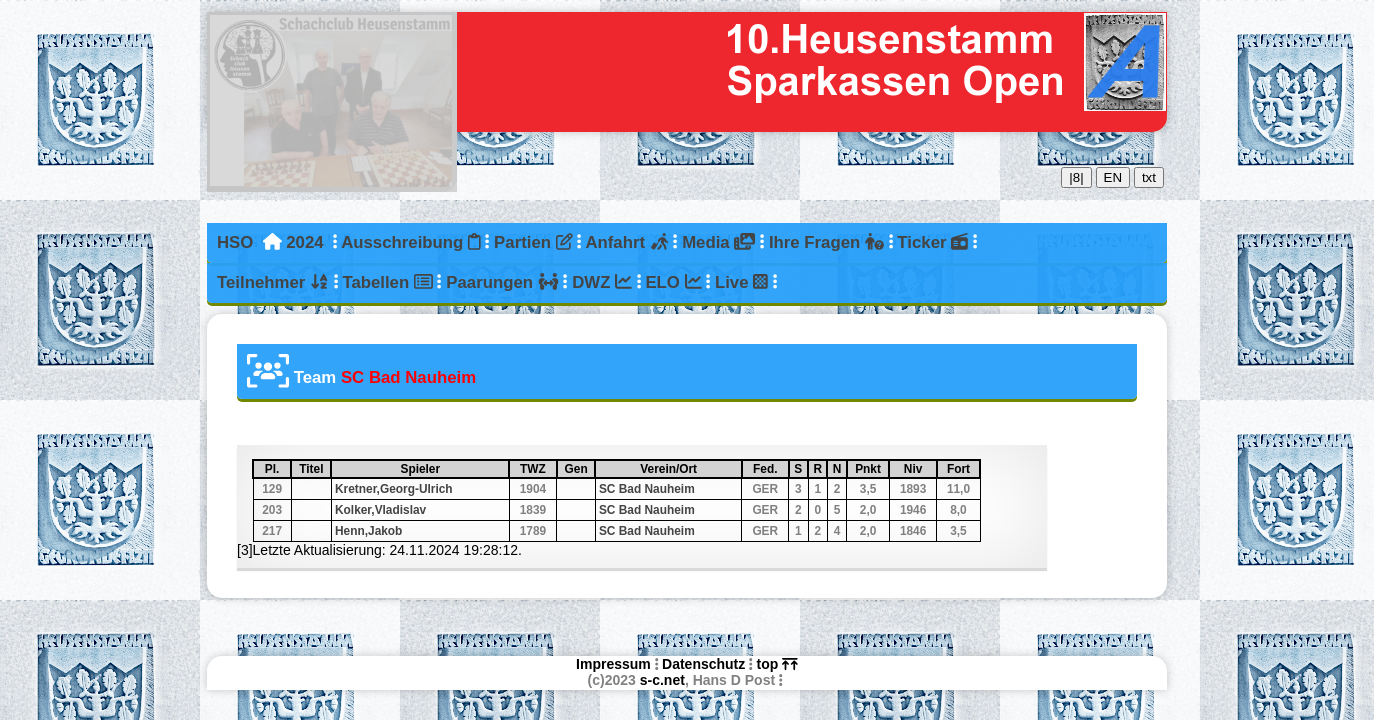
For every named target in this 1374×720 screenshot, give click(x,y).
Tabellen (387, 282)
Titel (314, 469)
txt (1149, 177)
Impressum (613, 664)
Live (741, 282)
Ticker (932, 242)
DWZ (602, 282)
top (777, 664)
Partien (533, 242)
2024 (304, 242)
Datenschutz (703, 664)
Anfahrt (626, 242)
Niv (919, 469)
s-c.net (662, 680)
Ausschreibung (410, 242)
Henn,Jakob (368, 531)
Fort (962, 469)
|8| (1076, 177)
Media (718, 242)
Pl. (277, 469)
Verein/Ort (690, 469)
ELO (673, 282)
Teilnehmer (273, 282)
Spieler (453, 469)
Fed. (770, 469)
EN (1113, 177)
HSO (235, 242)
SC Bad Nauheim (647, 489)
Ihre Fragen (826, 242)
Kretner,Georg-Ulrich (394, 489)
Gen (579, 469)
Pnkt (871, 469)
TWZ (537, 469)
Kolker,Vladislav (380, 510)
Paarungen (502, 282)
